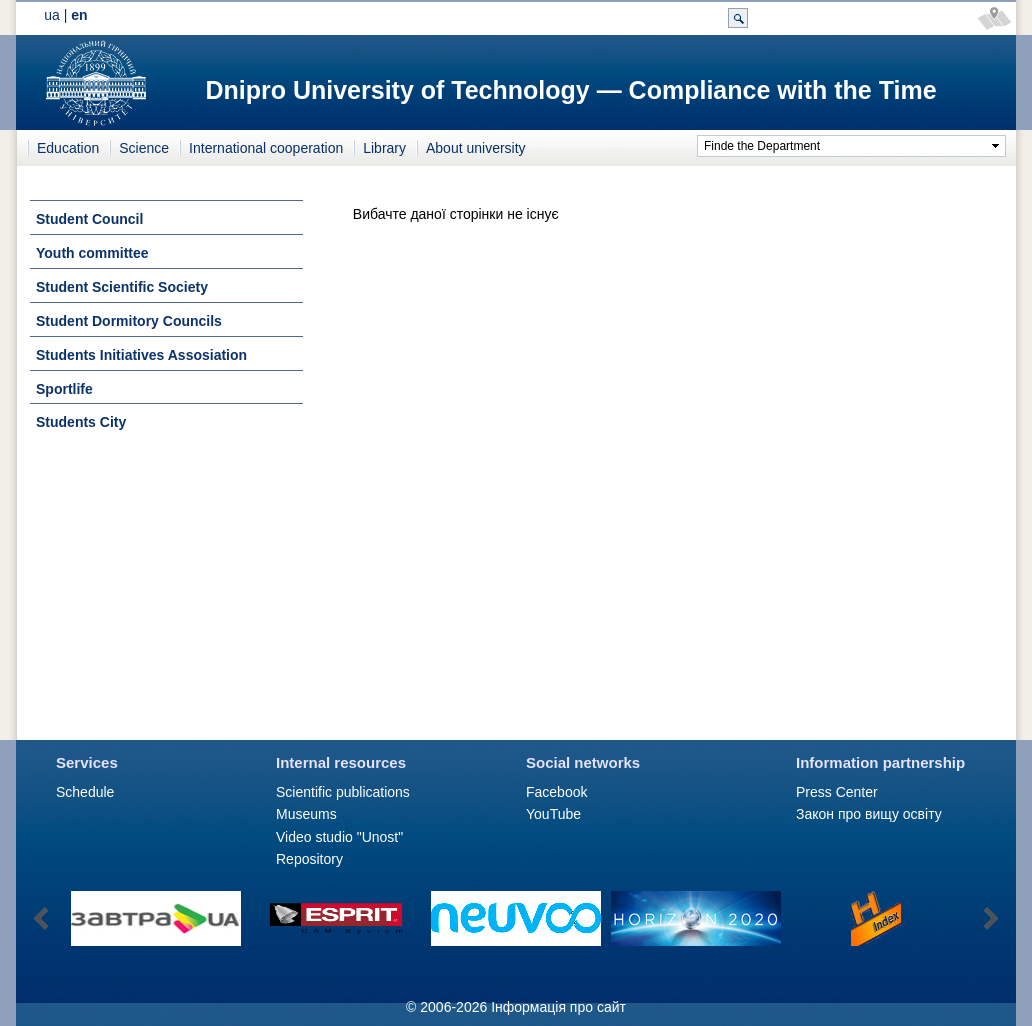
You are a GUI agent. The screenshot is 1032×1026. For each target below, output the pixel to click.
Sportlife (64, 389)
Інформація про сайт (558, 1007)
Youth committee (92, 253)
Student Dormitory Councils (129, 321)
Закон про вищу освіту (869, 814)
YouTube (553, 814)
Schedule (85, 792)
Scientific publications (343, 792)
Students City (81, 422)
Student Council (89, 219)
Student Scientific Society (122, 287)
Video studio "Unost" (339, 837)
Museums (306, 814)
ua (52, 15)
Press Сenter (837, 792)
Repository (309, 859)
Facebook (556, 792)
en (79, 15)
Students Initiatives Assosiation (141, 355)
